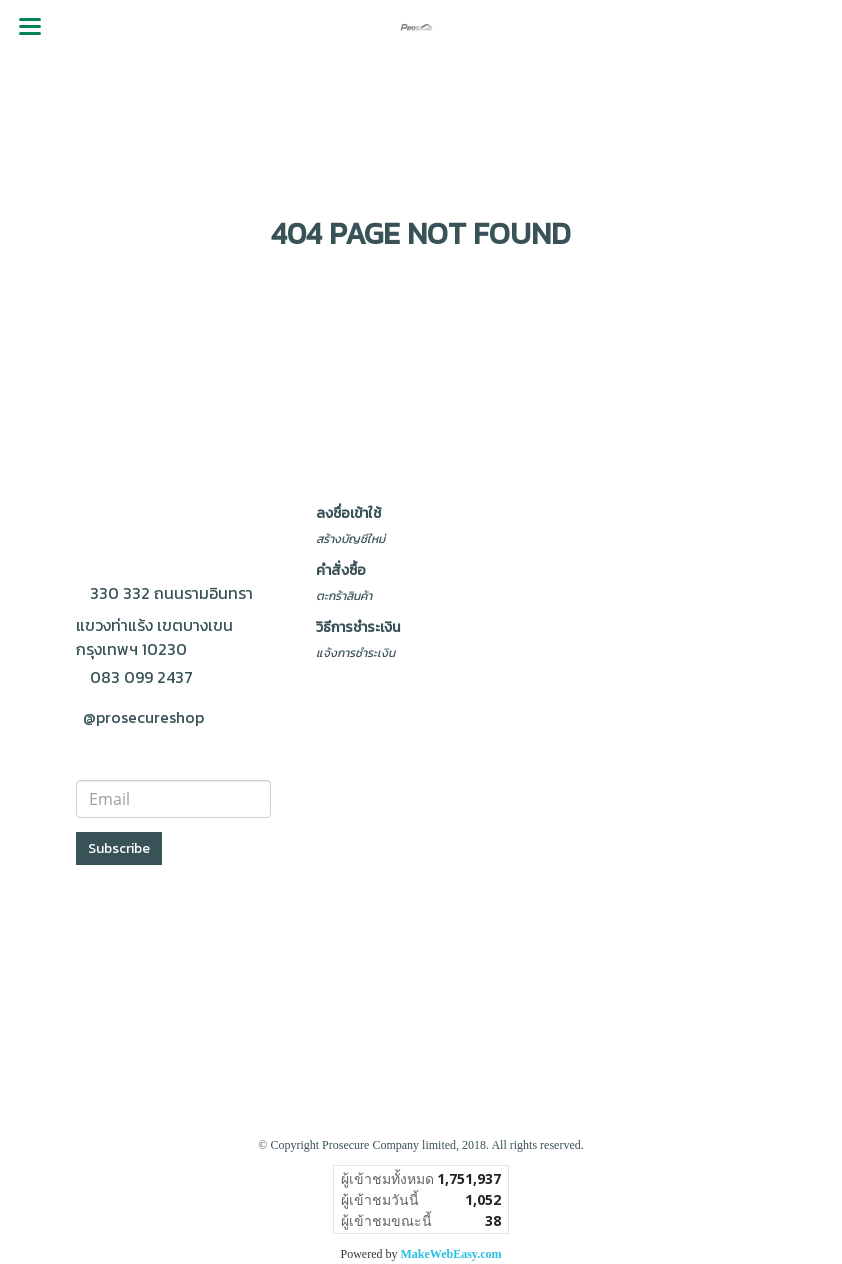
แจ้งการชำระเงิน (355, 653)
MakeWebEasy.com (451, 1254)
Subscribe (119, 848)
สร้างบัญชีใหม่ (350, 539)
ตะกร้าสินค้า (344, 596)
